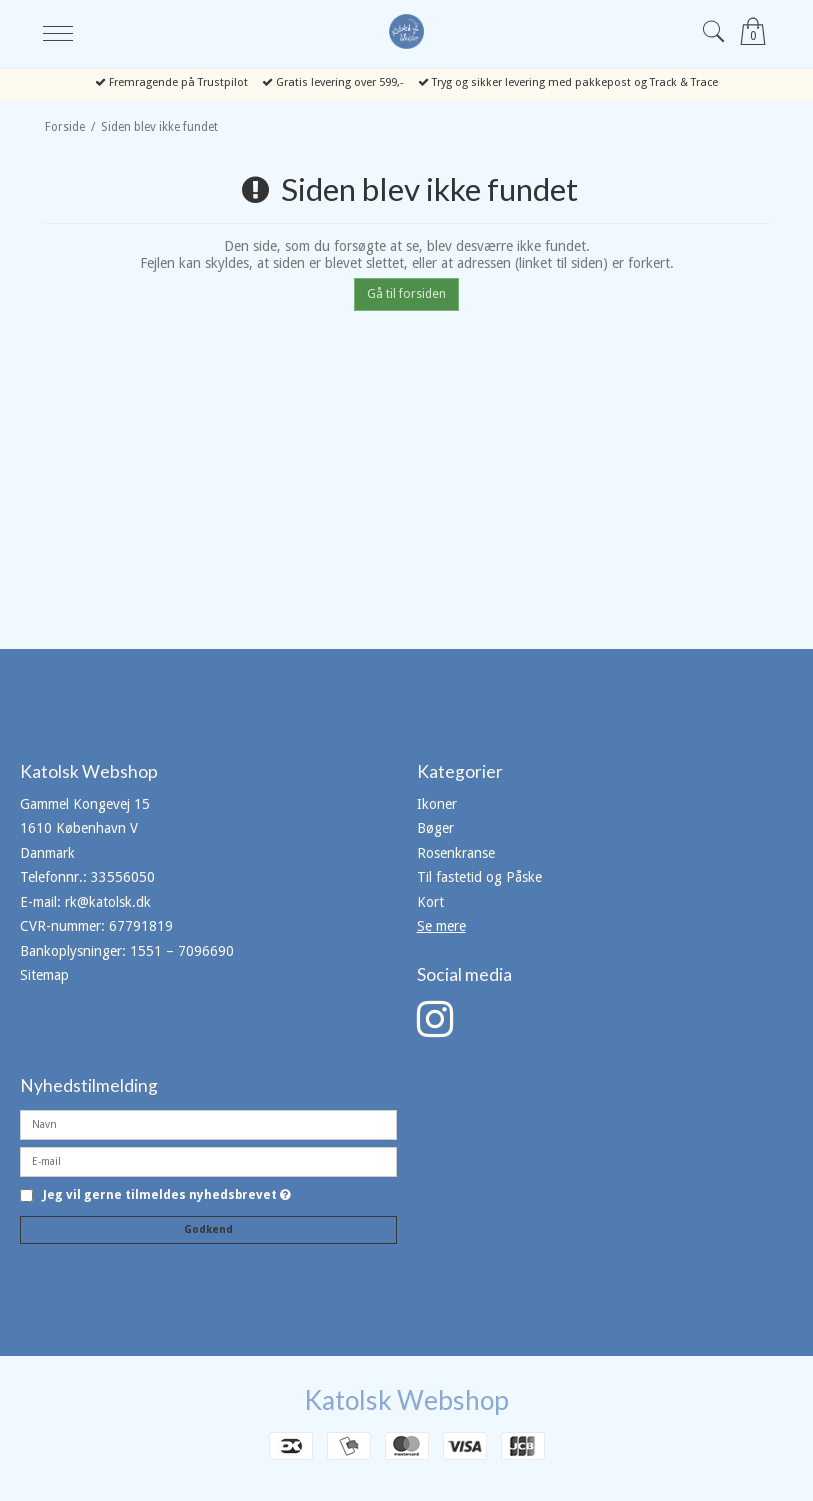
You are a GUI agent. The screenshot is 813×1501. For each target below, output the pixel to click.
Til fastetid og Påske (479, 877)
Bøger (435, 828)
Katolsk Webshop (406, 1400)
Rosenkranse (456, 853)
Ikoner (437, 804)
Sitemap (44, 975)
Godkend (208, 1229)
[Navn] (208, 1124)
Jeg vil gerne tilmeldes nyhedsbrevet (167, 1195)
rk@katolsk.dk (108, 902)
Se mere (441, 926)
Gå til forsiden (406, 294)
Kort (430, 902)
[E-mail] (208, 1161)
